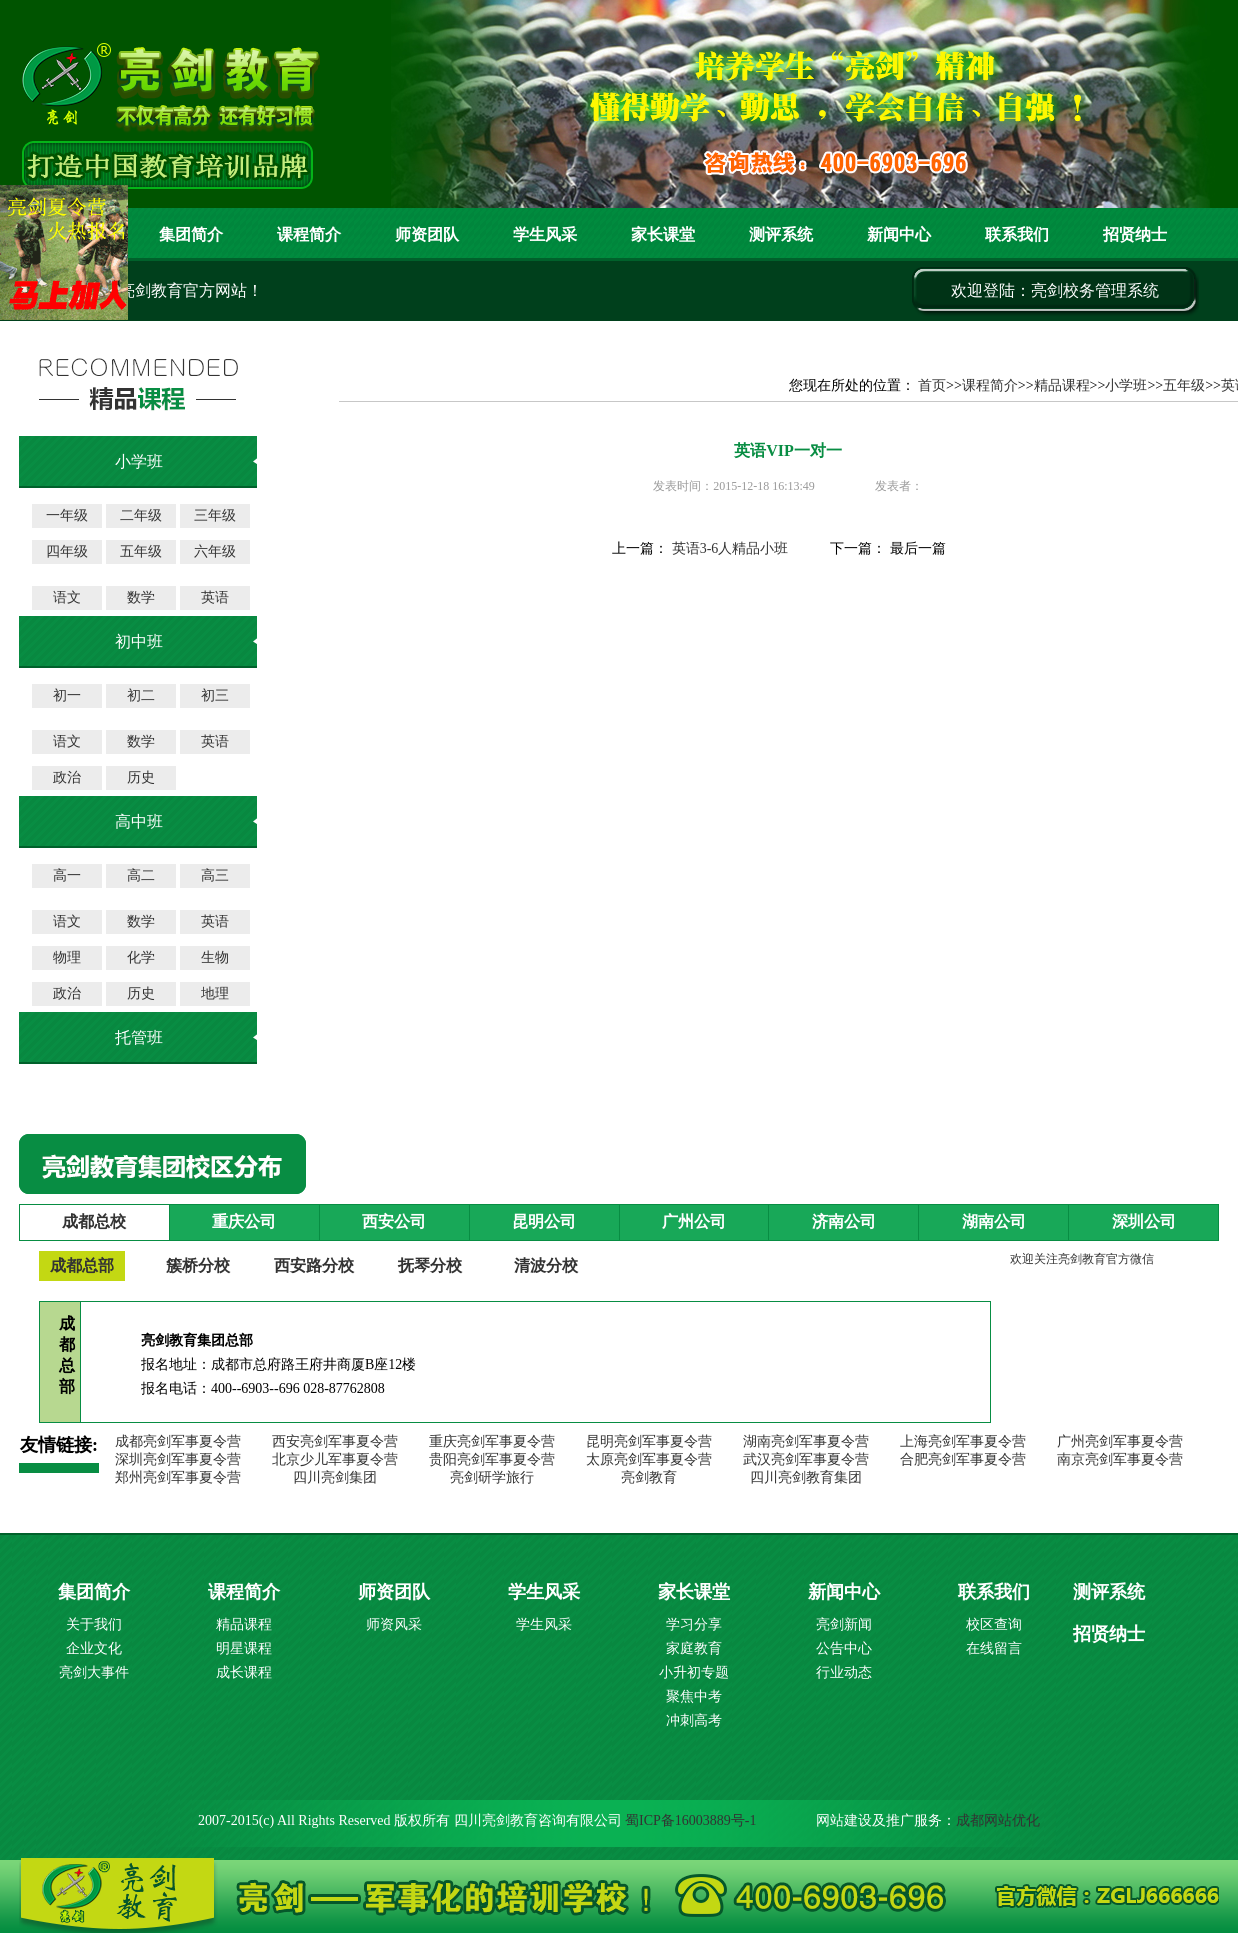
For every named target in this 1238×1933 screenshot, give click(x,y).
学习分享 (694, 1624)
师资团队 (427, 234)
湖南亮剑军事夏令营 (806, 1441)
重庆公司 (244, 1221)
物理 (67, 957)
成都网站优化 (998, 1820)
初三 (215, 695)
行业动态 (844, 1672)
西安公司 (394, 1221)
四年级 (67, 551)
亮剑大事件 (94, 1672)
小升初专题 (694, 1672)
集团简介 (191, 234)
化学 (141, 957)
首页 (932, 385)
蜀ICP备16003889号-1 (690, 1820)
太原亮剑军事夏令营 (649, 1459)
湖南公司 (994, 1221)
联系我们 (1017, 234)
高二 (141, 875)
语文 (67, 597)
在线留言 (994, 1648)
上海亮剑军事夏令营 (963, 1441)
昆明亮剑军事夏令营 (649, 1441)
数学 (141, 597)
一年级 (67, 515)
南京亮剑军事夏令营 (1120, 1459)
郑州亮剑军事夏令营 (178, 1477)
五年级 (141, 551)
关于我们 (94, 1624)
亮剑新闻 (844, 1624)
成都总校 (94, 1221)
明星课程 (244, 1648)
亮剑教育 (649, 1477)
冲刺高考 (694, 1720)
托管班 (139, 1037)
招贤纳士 (1135, 234)
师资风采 (394, 1624)
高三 (215, 875)
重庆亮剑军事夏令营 (492, 1441)
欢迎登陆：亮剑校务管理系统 (1055, 290)
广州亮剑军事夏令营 (1120, 1441)
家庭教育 (694, 1648)
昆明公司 (544, 1221)
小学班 (1126, 385)
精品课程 (1062, 385)
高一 (67, 875)
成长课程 (244, 1672)
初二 (141, 695)
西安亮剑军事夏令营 (335, 1441)
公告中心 (844, 1648)
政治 (67, 777)
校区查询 (994, 1624)
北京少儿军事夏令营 (335, 1459)
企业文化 (94, 1648)
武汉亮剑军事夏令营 (806, 1459)
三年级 (215, 515)
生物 (215, 957)
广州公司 (694, 1221)
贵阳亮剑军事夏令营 (492, 1459)
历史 (141, 777)
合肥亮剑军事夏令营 (963, 1459)
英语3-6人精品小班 (730, 548)
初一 (67, 695)
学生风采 (545, 234)
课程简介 (309, 234)
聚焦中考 (694, 1696)
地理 (215, 993)
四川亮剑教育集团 (806, 1477)
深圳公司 (1144, 1221)
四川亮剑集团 (335, 1477)
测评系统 (1109, 1592)
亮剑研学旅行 (492, 1477)
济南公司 (844, 1221)
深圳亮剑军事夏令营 (178, 1459)
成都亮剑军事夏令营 (178, 1441)
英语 (215, 597)
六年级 (215, 551)
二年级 (141, 515)
